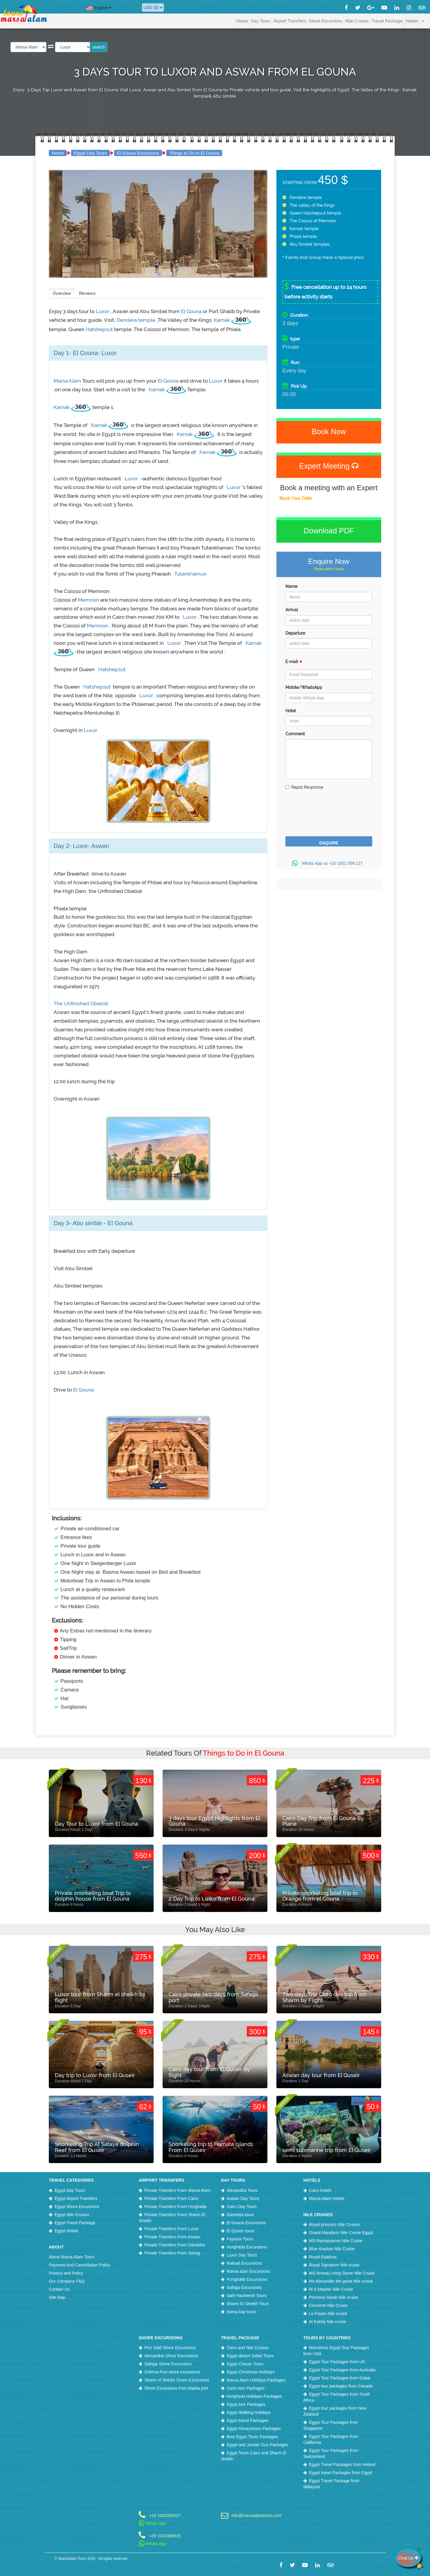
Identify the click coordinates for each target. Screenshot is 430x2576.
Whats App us (329, 863)
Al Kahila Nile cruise (327, 2321)
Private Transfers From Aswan (172, 2236)
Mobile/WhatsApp (303, 687)
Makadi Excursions (244, 2263)
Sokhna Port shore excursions (172, 2372)
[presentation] (330, 820)
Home (242, 21)
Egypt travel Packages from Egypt (340, 2472)
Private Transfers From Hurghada (175, 2206)
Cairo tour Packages (246, 2388)
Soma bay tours (241, 2311)
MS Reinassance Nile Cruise (335, 2240)
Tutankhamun (191, 574)
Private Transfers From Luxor (171, 2228)
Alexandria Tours (242, 2190)
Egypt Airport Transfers (75, 2198)
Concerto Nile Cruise (328, 2305)
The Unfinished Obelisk (81, 1003)
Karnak (222, 320)
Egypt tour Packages (246, 2404)
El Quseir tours (241, 2230)
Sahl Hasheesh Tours (247, 2295)
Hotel (290, 710)
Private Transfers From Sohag (172, 2253)
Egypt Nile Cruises (71, 2214)
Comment (295, 733)
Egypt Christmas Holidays (251, 2372)
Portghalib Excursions (247, 2279)
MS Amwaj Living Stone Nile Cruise (342, 2273)
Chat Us (409, 2558)
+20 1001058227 (165, 2515)
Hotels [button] (411, 21)
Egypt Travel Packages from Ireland (342, 2464)
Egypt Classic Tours (245, 2363)
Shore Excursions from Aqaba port (176, 2388)
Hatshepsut (100, 329)
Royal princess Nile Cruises (334, 2224)
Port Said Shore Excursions (170, 2347)
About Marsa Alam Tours (71, 2256)
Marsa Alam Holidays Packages (256, 2380)
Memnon (88, 600)
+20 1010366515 (165, 2535)
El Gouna (192, 311)
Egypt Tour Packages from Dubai (339, 2378)
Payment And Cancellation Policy (79, 2265)
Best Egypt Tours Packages (252, 2436)
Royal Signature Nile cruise (334, 2265)
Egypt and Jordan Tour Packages (257, 2444)
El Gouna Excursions (138, 153)
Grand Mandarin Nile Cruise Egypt (341, 2232)
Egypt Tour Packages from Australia (342, 2369)
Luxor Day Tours (242, 2255)
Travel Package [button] (387, 21)
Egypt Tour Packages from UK (337, 2361)
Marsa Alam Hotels (326, 2198)
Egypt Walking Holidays (249, 2412)
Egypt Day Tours (90, 153)
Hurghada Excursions (247, 2247)
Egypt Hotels (66, 2230)
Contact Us (59, 2289)
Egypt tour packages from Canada (341, 2386)
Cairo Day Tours (242, 2206)
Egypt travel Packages (247, 2420)
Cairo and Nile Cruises (248, 2347)
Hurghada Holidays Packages (254, 2396)
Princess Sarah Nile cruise (333, 2297)
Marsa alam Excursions (248, 2271)
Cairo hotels (320, 2190)
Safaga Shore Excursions (168, 2363)
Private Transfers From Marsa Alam (177, 2190)
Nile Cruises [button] (357, 21)
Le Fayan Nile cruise (328, 2313)
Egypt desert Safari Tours (250, 2355)
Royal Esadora (323, 2256)
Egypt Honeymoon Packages (254, 2428)
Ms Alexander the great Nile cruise (341, 2281)
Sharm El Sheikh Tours (248, 2303)
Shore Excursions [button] (325, 21)
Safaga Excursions (244, 2287)
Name (291, 586)
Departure (295, 633)
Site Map (57, 2297)
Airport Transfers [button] (289, 21)
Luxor (103, 311)
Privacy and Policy (66, 2273)
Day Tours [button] (260, 21)
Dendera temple (136, 320)
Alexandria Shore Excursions (171, 2355)
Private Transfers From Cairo (171, 2198)
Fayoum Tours (240, 2239)
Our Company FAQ (66, 2281)
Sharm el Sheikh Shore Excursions (176, 2380)
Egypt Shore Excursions (76, 2206)
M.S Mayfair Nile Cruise (331, 2289)
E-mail (293, 663)
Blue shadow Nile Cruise (332, 2248)
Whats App (152, 2523)
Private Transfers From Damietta (174, 2245)
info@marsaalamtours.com (256, 2515)
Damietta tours (240, 2214)
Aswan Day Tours (243, 2198)
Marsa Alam (68, 381)
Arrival (291, 609)
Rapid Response (304, 787)
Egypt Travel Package (74, 2222)
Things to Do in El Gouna (194, 153)
